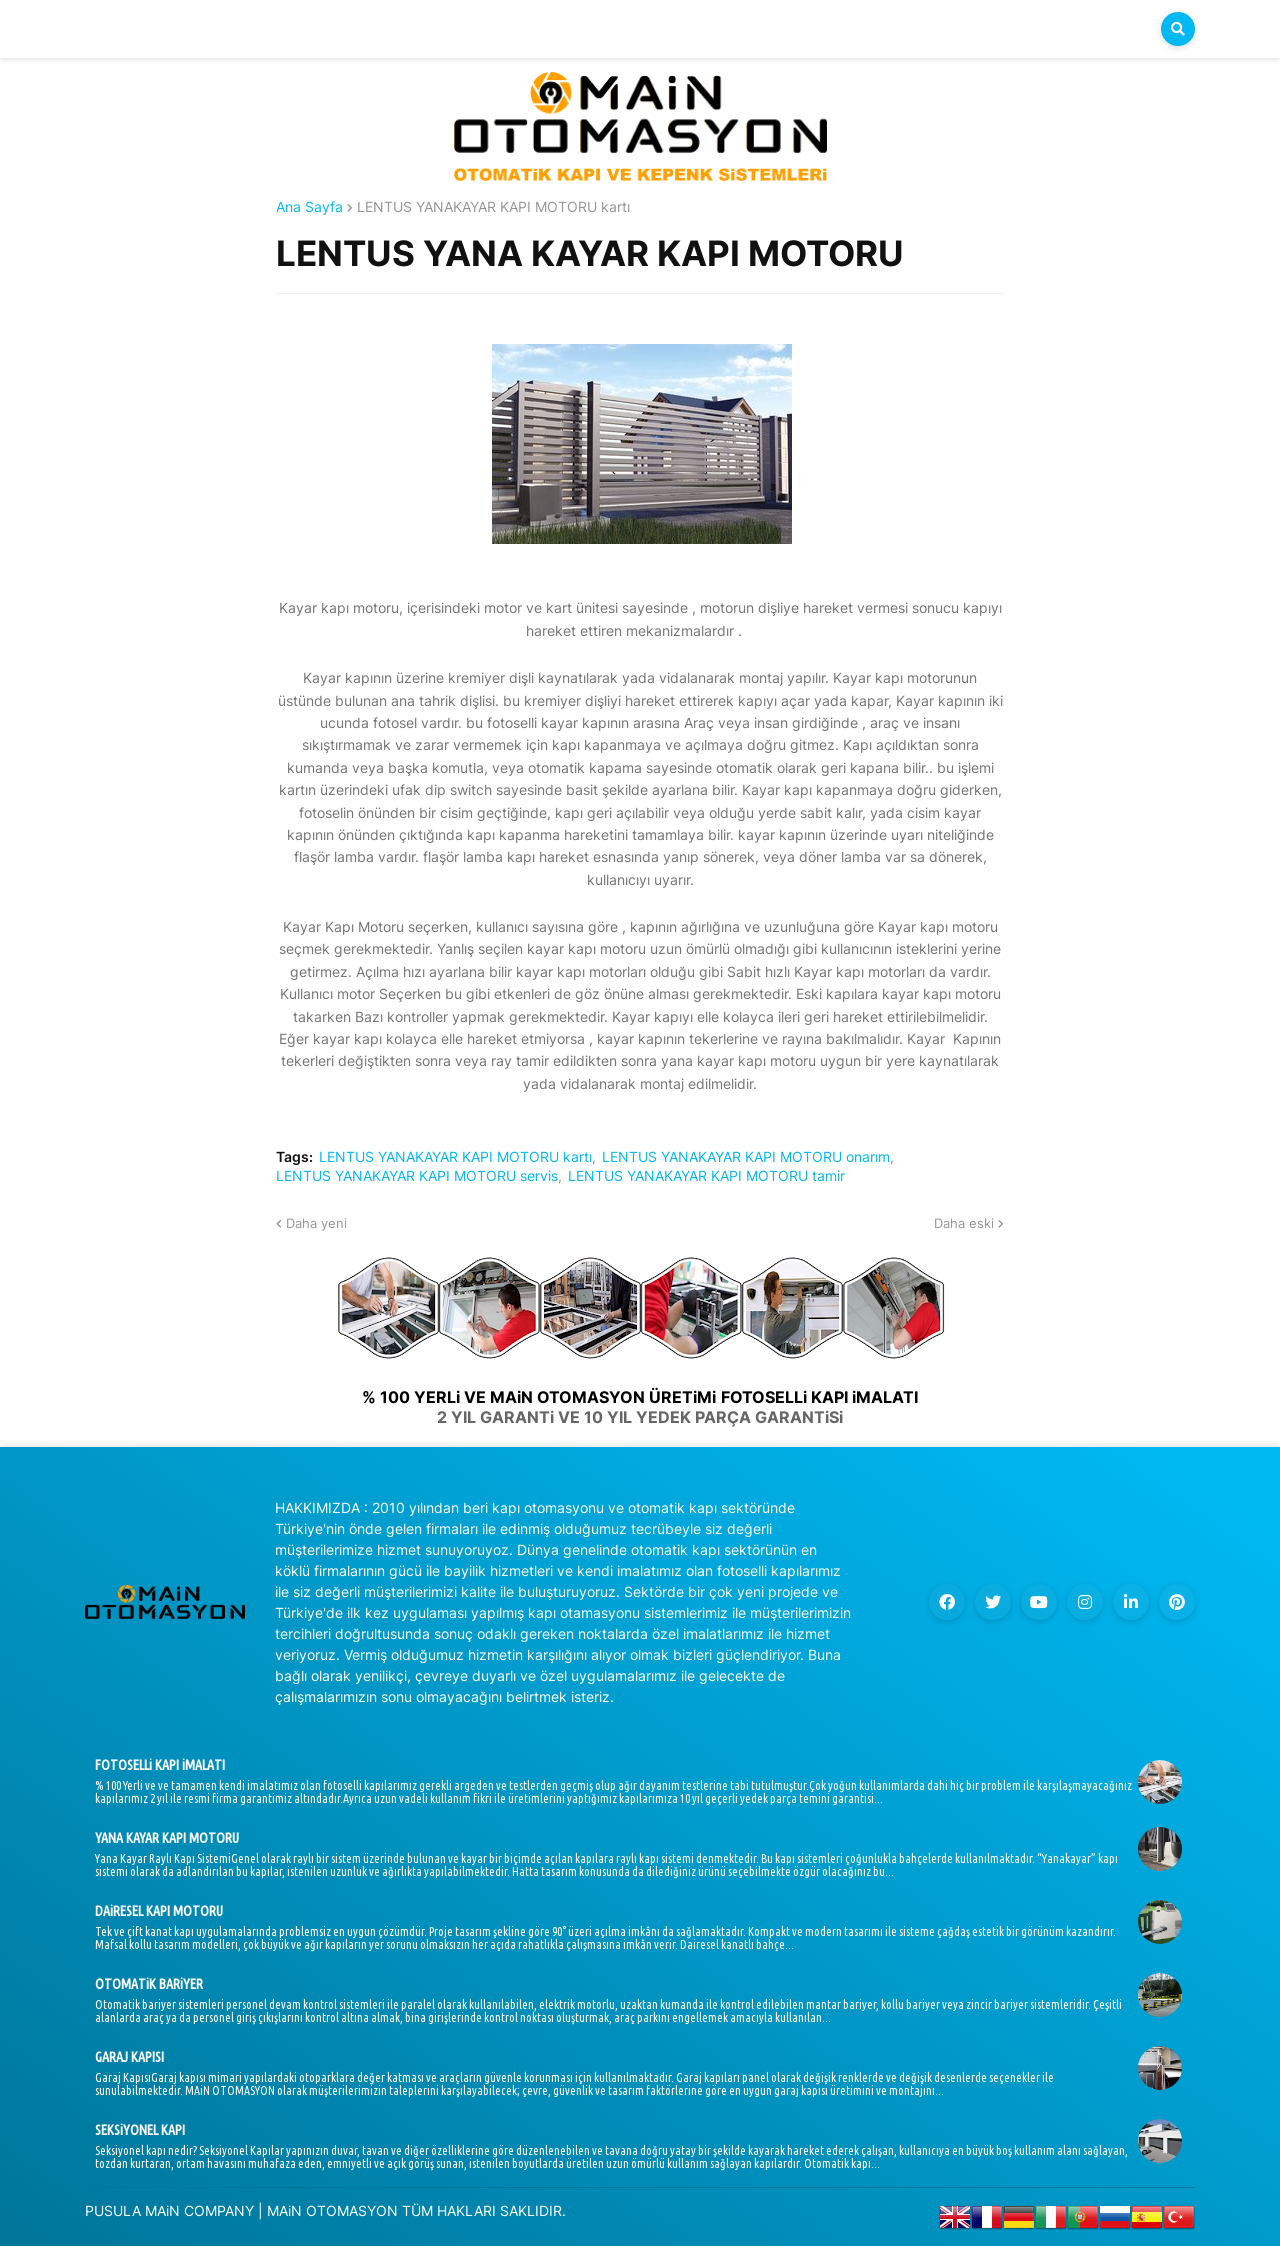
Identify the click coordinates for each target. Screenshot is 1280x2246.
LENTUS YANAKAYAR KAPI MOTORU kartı (493, 207)
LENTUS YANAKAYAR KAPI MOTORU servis (417, 1176)
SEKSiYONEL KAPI (140, 2130)
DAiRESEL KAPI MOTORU (159, 1911)
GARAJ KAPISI (129, 2057)
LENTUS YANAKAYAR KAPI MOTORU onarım (746, 1157)
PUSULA (113, 2210)
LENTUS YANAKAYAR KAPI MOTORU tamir (706, 1176)
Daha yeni (316, 1223)
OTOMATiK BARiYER (149, 1984)
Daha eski (964, 1223)
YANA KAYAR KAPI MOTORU (167, 1838)
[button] (1178, 29)
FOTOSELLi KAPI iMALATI (160, 1765)
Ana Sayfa (309, 207)
